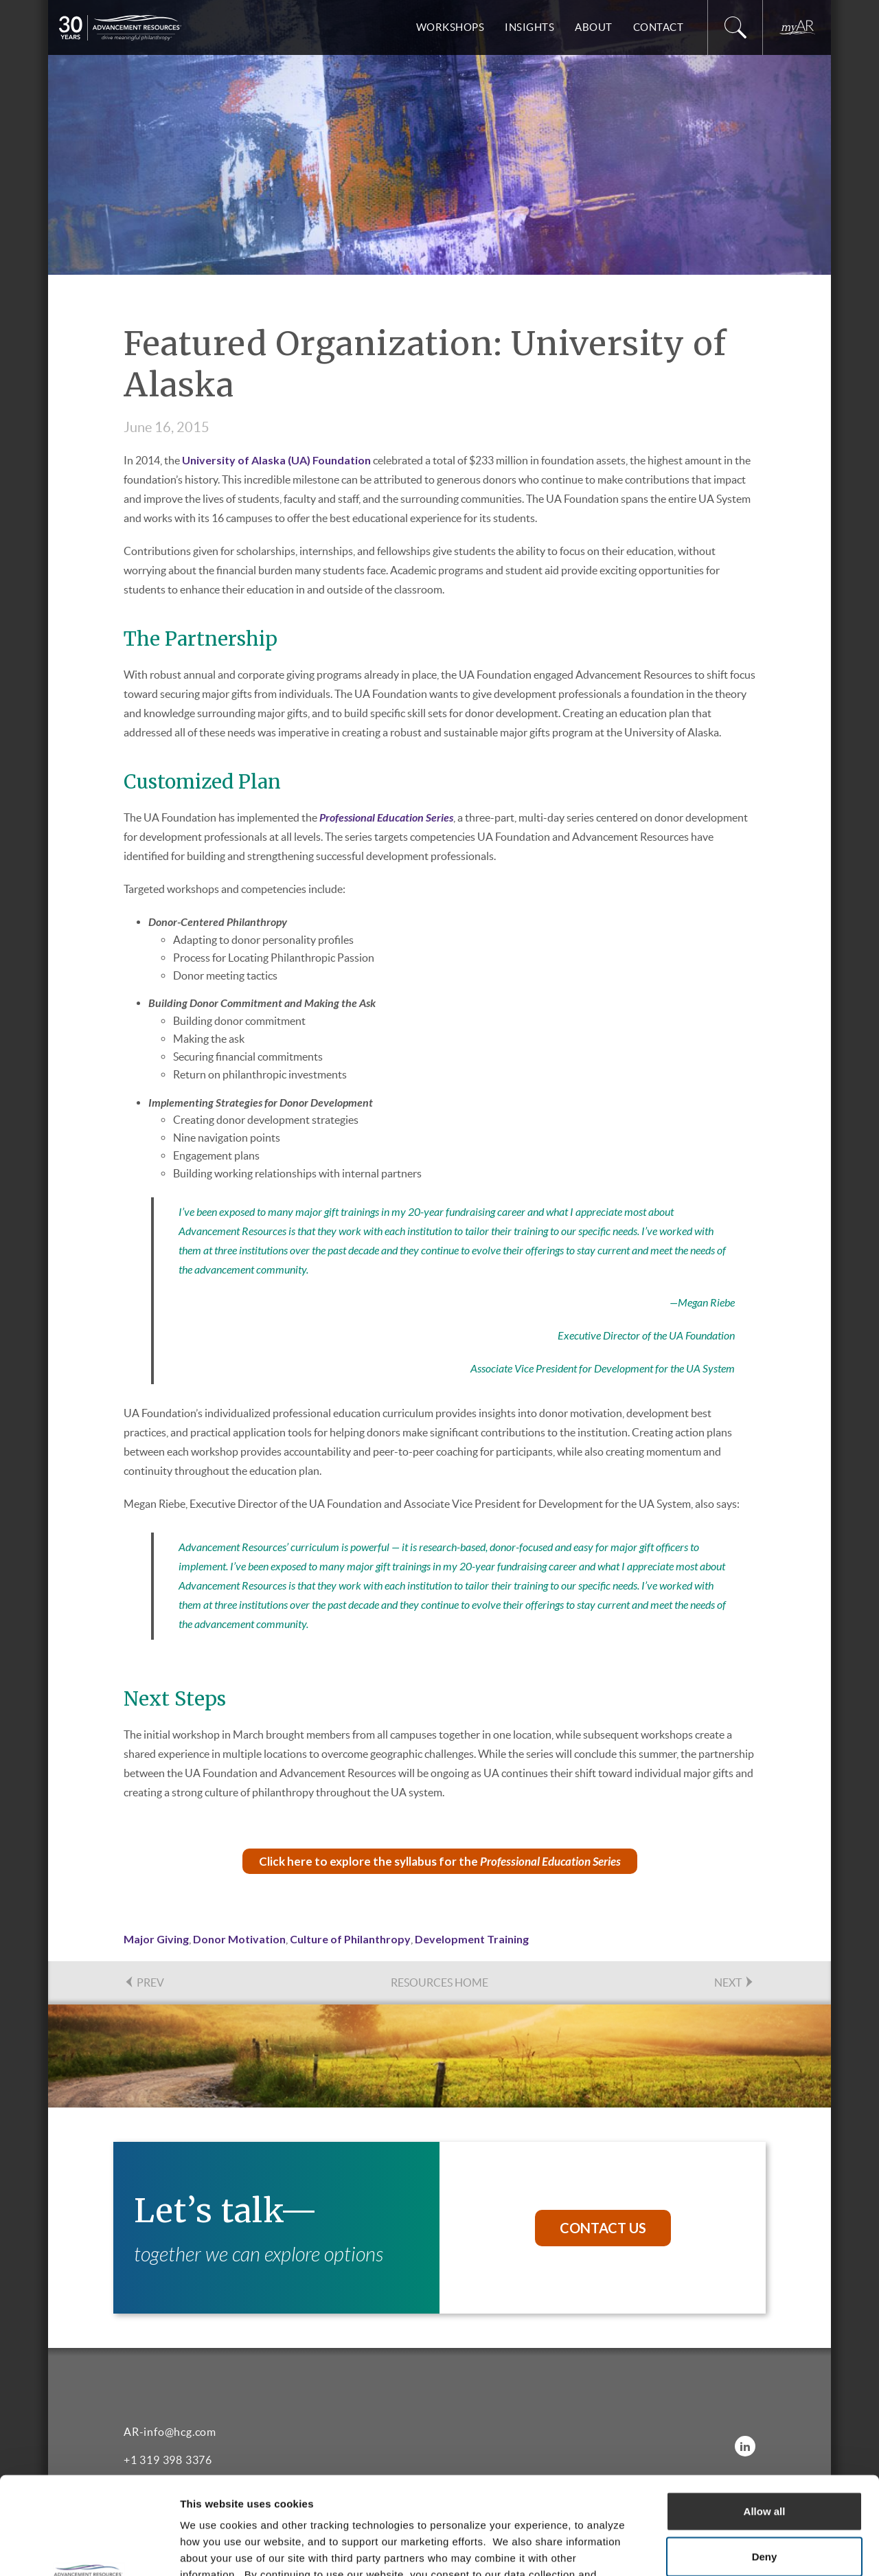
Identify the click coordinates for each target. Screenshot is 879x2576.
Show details (721, 2549)
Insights (529, 27)
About (594, 27)
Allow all (765, 2413)
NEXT (734, 1982)
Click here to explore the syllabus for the (440, 1861)
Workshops (450, 27)
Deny (764, 2459)
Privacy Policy (495, 2493)
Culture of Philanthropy (350, 1938)
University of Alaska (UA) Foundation (276, 459)
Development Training (472, 1938)
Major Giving (156, 1938)
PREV (144, 1982)
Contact (658, 27)
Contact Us (603, 2227)
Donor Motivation (239, 1938)
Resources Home (439, 1982)
